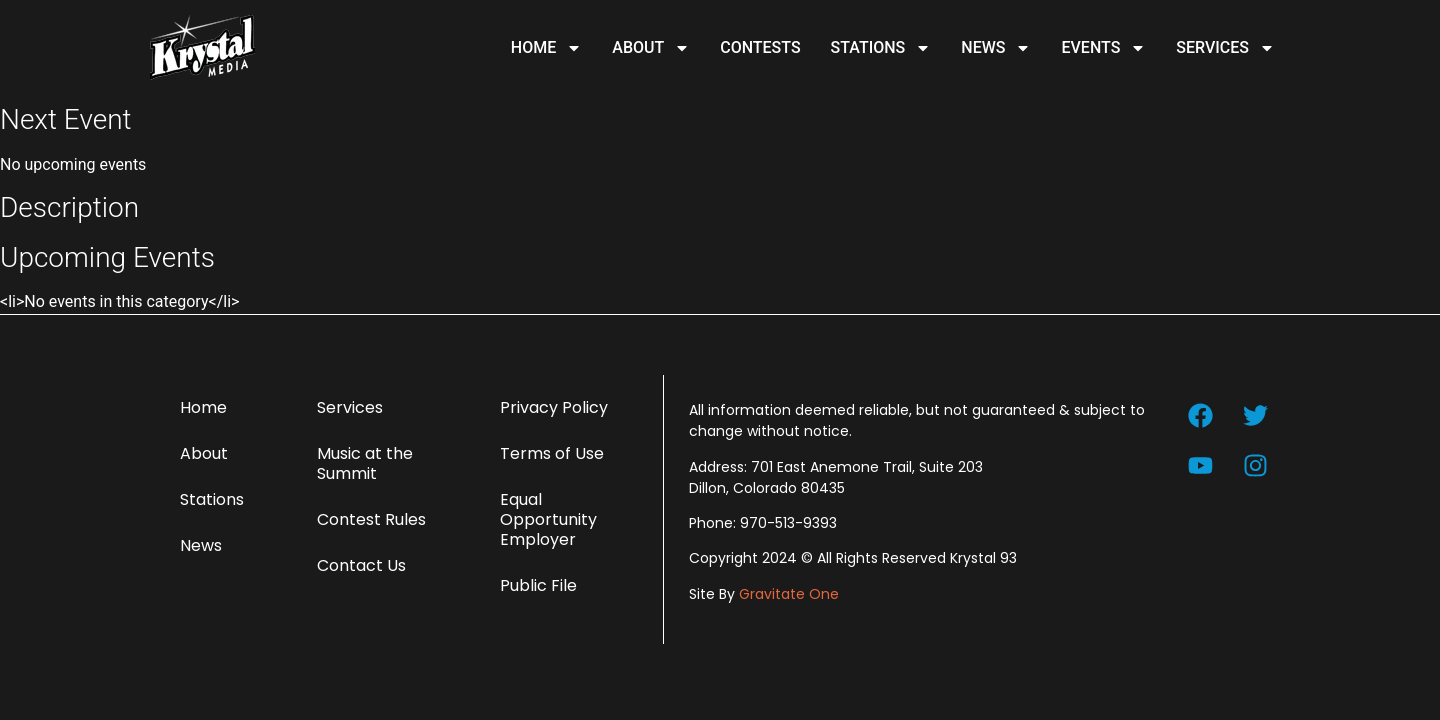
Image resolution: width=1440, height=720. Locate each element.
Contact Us (361, 565)
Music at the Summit (365, 463)
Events (1103, 48)
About (651, 48)
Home (546, 48)
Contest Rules (371, 519)
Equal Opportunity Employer (548, 519)
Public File (538, 585)
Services (1225, 48)
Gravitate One (789, 594)
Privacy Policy (554, 407)
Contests (760, 47)
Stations (881, 48)
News (996, 48)
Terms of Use (552, 453)
